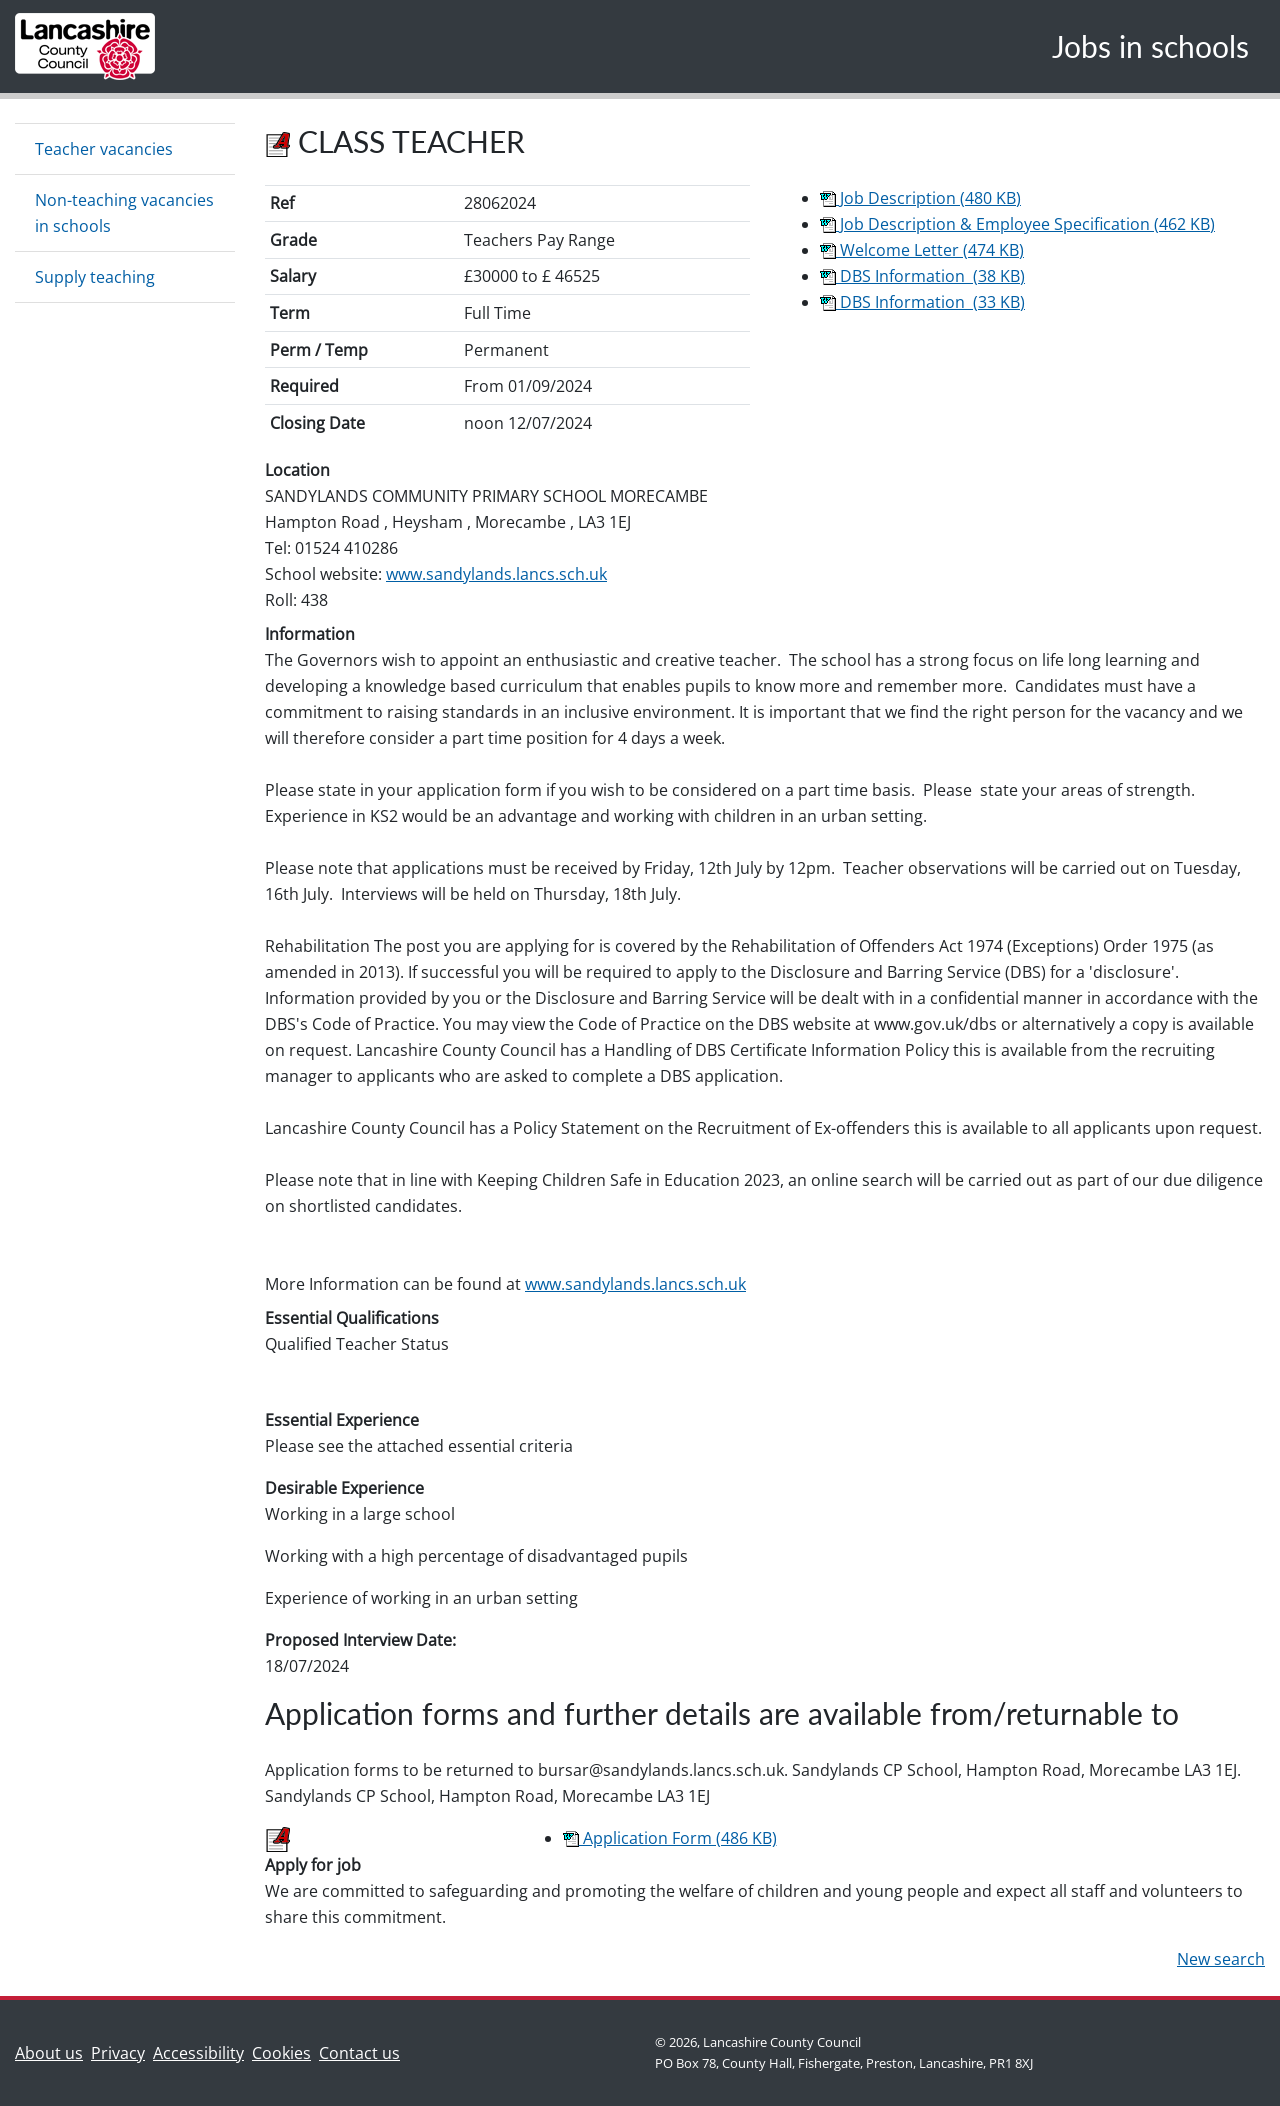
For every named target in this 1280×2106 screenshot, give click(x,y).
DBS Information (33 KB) (922, 302)
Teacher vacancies (104, 149)
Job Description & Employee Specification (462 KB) (1017, 224)
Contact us (363, 2051)
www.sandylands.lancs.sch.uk (496, 574)
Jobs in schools (1150, 46)
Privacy (118, 2053)
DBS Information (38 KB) (922, 276)
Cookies (281, 2053)
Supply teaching (95, 277)
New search (1221, 1959)
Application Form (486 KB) (670, 1838)
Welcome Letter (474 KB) (922, 250)
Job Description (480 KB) (920, 198)
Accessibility (198, 2053)
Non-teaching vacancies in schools (124, 213)
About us (53, 2051)
